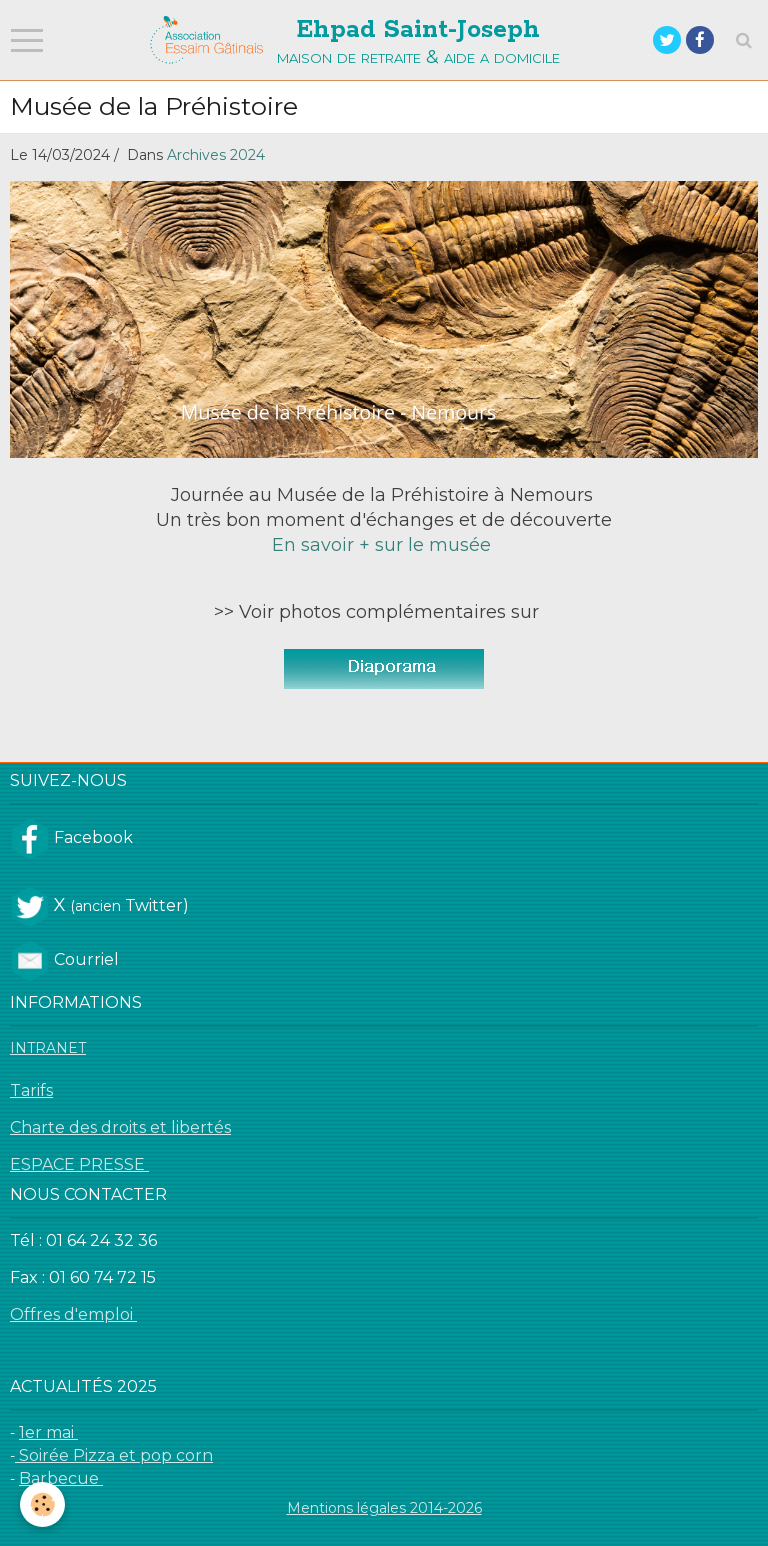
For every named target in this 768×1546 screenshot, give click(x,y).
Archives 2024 (216, 155)
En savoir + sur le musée (384, 545)
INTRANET (48, 1048)
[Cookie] (42, 1504)
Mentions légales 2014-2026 (384, 1508)
